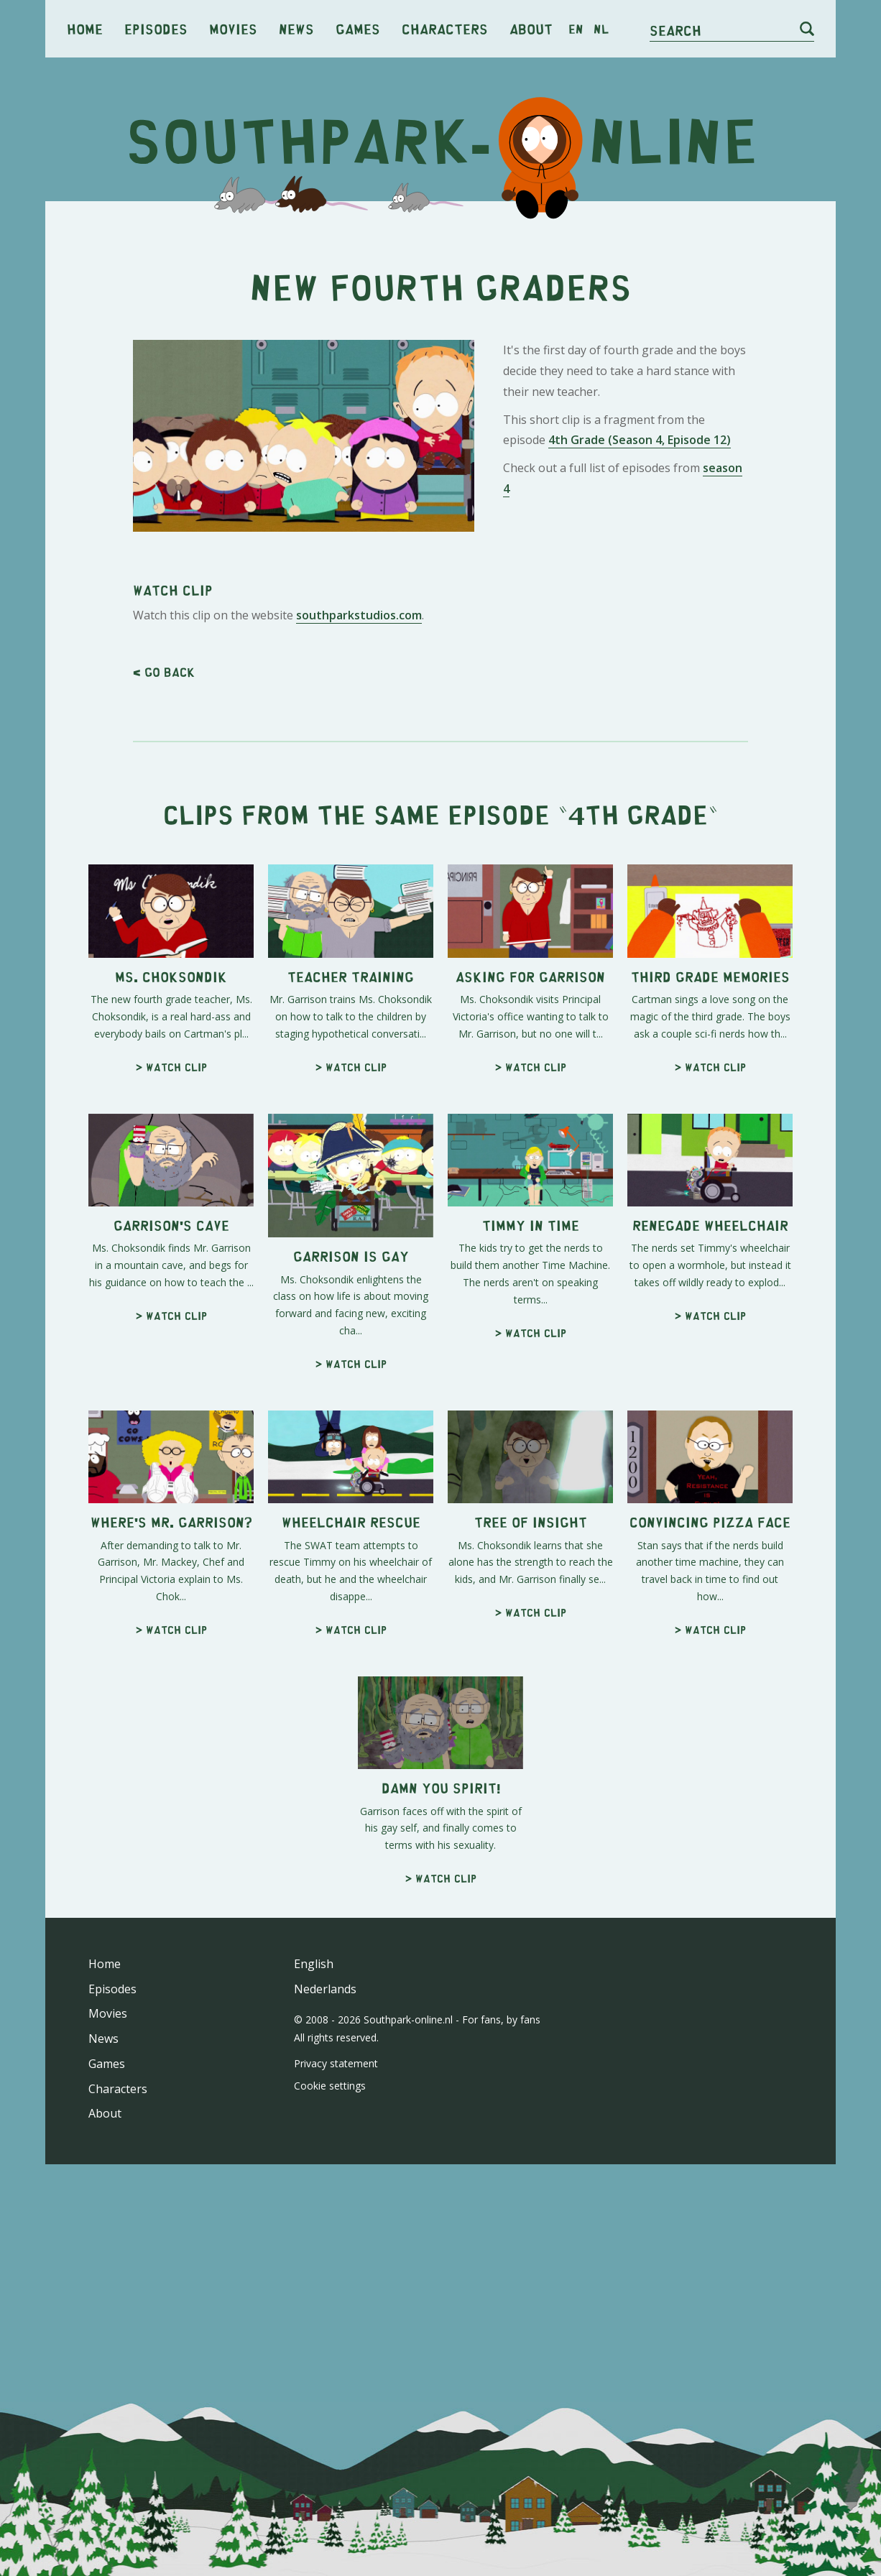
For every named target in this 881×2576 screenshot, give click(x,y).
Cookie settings (330, 2085)
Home (85, 28)
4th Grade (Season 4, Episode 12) (639, 440)
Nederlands (325, 1989)
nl (601, 29)
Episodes (156, 28)
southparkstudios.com (359, 615)
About (531, 28)
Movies (233, 28)
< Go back (164, 672)
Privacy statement (336, 2063)
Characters (445, 28)
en (576, 29)
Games (358, 28)
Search (675, 30)
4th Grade (638, 814)
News (296, 28)
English (313, 1964)
